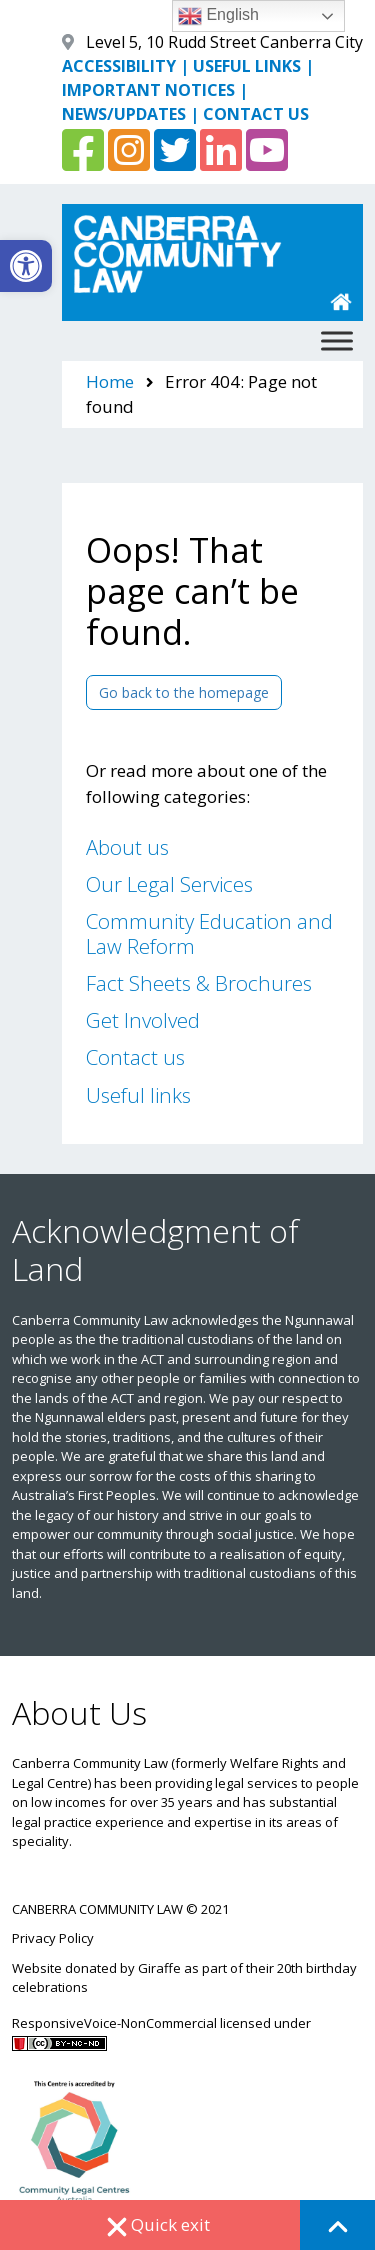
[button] (26, 266)
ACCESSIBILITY (119, 66)
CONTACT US (256, 114)
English (218, 16)
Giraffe (159, 1968)
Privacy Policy (53, 1938)
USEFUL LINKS (247, 66)
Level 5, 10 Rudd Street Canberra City (224, 42)
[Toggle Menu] (337, 340)
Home (110, 381)
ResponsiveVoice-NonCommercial (114, 2023)
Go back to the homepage (184, 692)
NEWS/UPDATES (124, 114)
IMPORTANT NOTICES (148, 90)
